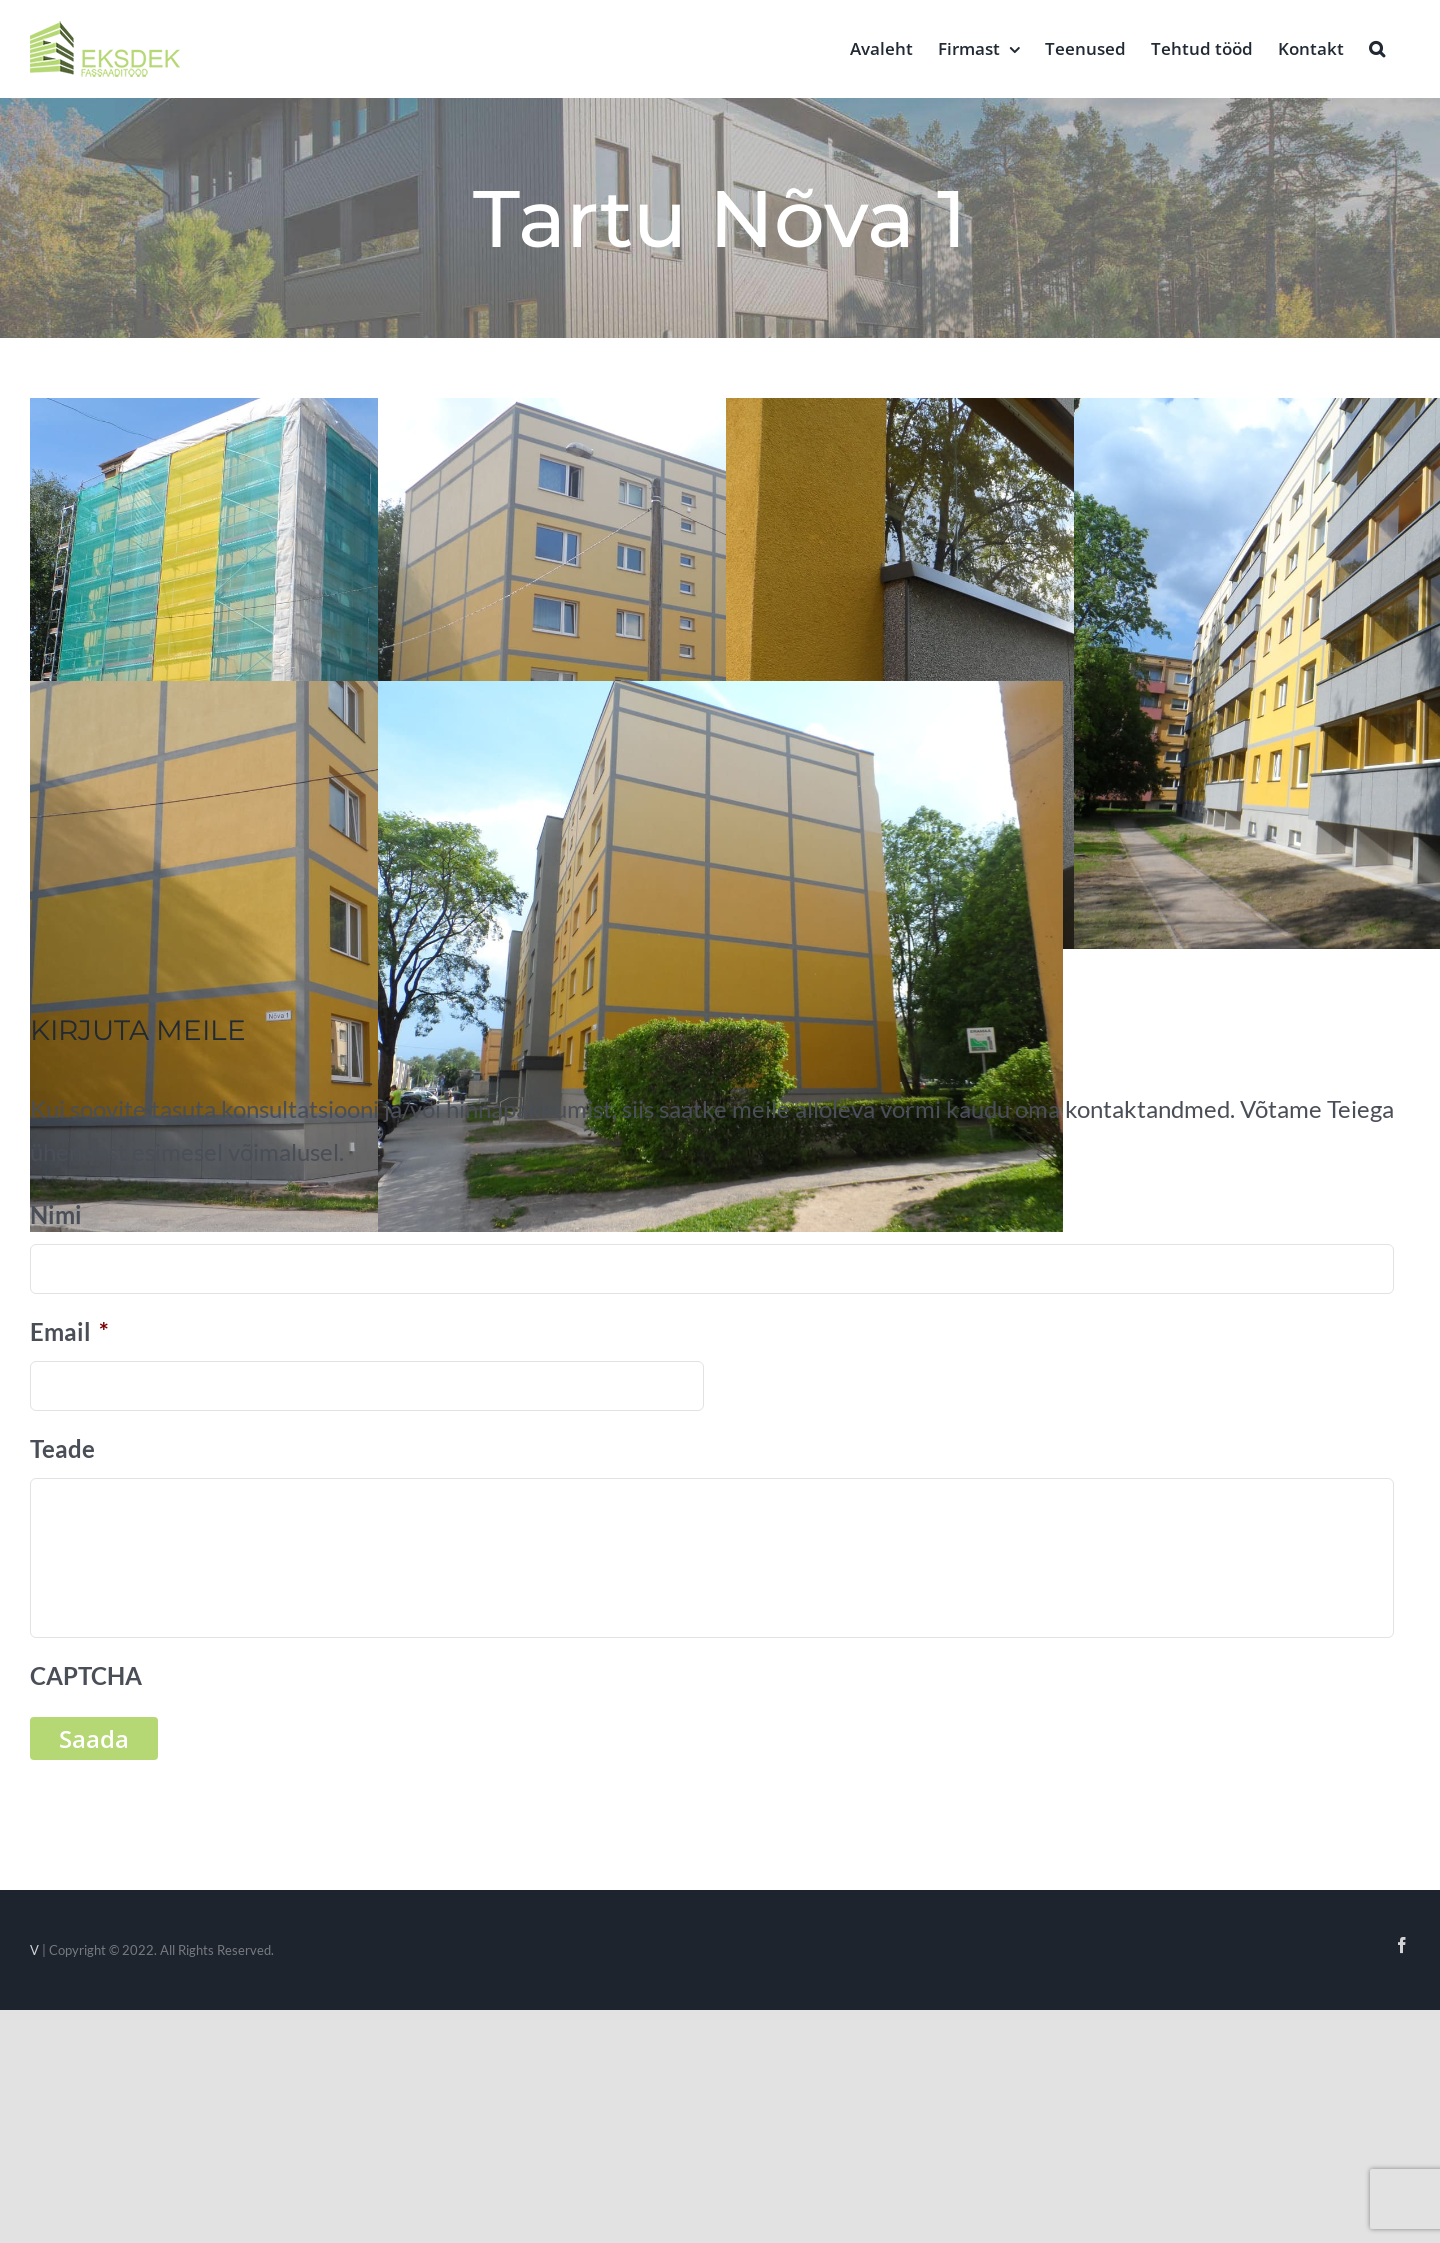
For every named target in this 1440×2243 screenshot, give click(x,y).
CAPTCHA (86, 1675)
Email (69, 1331)
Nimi (56, 1214)
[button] (1377, 47)
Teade (62, 1448)
